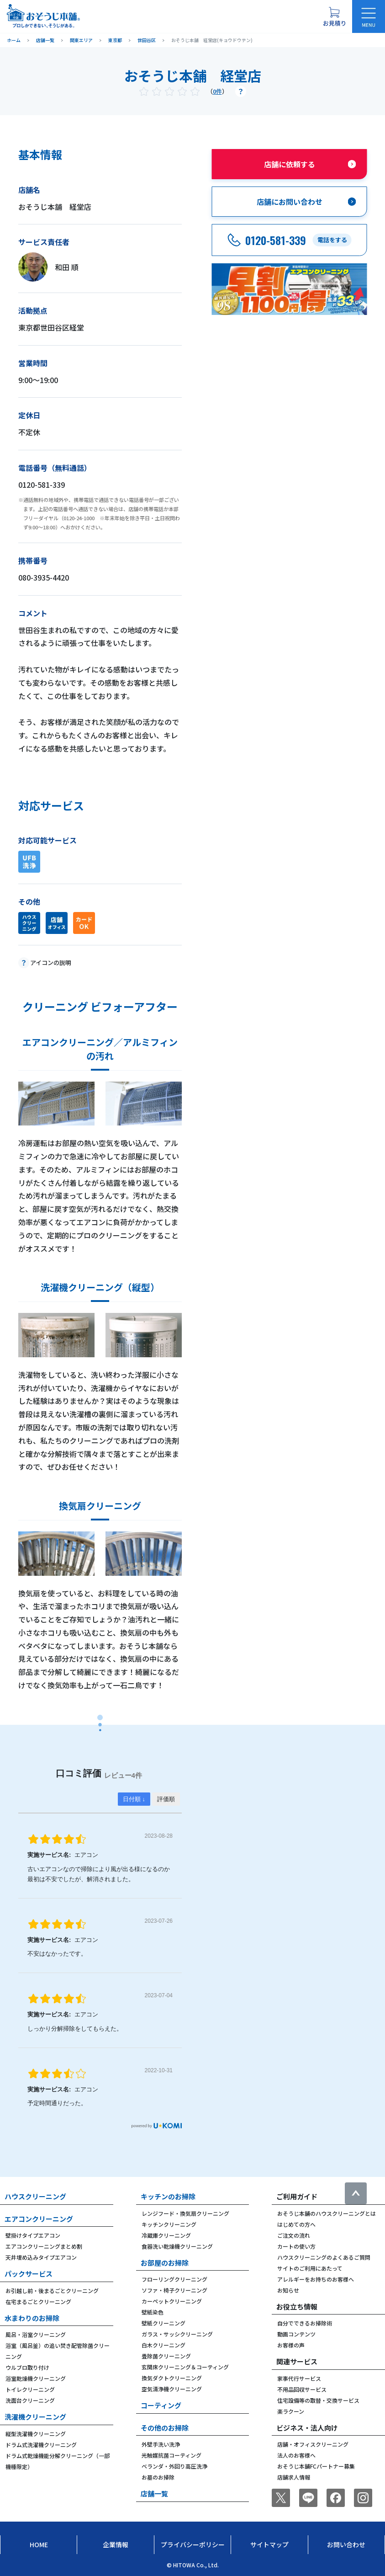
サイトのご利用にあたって (310, 2268)
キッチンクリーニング (169, 2224)
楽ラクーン (290, 2411)
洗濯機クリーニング (35, 2416)
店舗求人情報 (293, 2477)
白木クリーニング (163, 2345)
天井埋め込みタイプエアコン (41, 2257)
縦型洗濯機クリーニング (35, 2433)
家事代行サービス (299, 2378)
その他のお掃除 (165, 2427)
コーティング (161, 2405)
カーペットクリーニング (172, 2301)
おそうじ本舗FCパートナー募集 (316, 2466)
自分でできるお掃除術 (304, 2323)
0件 (217, 91)
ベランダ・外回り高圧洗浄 (174, 2466)
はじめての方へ (296, 2224)
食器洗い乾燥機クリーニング (177, 2246)
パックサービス (29, 2273)
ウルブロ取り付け (27, 2367)
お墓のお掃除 (158, 2477)
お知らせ (288, 2290)
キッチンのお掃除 (168, 2196)
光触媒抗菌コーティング (171, 2455)
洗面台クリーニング (30, 2400)
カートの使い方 (296, 2246)
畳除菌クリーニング (166, 2356)
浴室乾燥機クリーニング (35, 2378)
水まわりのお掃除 (32, 2318)
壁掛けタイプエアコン (32, 2235)
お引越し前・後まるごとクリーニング (52, 2290)
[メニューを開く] (368, 16)
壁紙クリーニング (163, 2323)
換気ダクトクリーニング (172, 2378)
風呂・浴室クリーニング (35, 2334)
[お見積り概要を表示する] (334, 16)
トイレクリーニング (30, 2389)
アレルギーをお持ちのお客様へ (315, 2279)
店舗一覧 (154, 2493)
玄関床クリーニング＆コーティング (185, 2367)
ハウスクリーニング (35, 2196)
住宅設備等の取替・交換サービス (318, 2400)
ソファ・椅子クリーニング (174, 2290)
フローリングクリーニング (174, 2279)
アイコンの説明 (50, 962)
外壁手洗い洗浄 (161, 2444)
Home (39, 2544)
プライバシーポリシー (193, 2544)
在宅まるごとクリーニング (38, 2301)
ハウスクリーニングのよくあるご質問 (323, 2257)
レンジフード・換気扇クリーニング (185, 2213)
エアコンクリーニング (39, 2219)
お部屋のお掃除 (165, 2262)
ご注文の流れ (293, 2235)
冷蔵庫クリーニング (166, 2235)
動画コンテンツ (296, 2334)
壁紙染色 (152, 2312)
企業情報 (115, 2544)
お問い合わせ (346, 2544)
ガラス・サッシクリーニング (177, 2334)
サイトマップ (269, 2544)
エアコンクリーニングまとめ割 (43, 2246)
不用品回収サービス (302, 2389)
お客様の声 (291, 2345)
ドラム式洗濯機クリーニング (41, 2444)
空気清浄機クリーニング (172, 2389)
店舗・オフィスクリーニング (312, 2444)
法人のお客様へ (296, 2455)
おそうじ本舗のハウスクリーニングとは (326, 2213)
